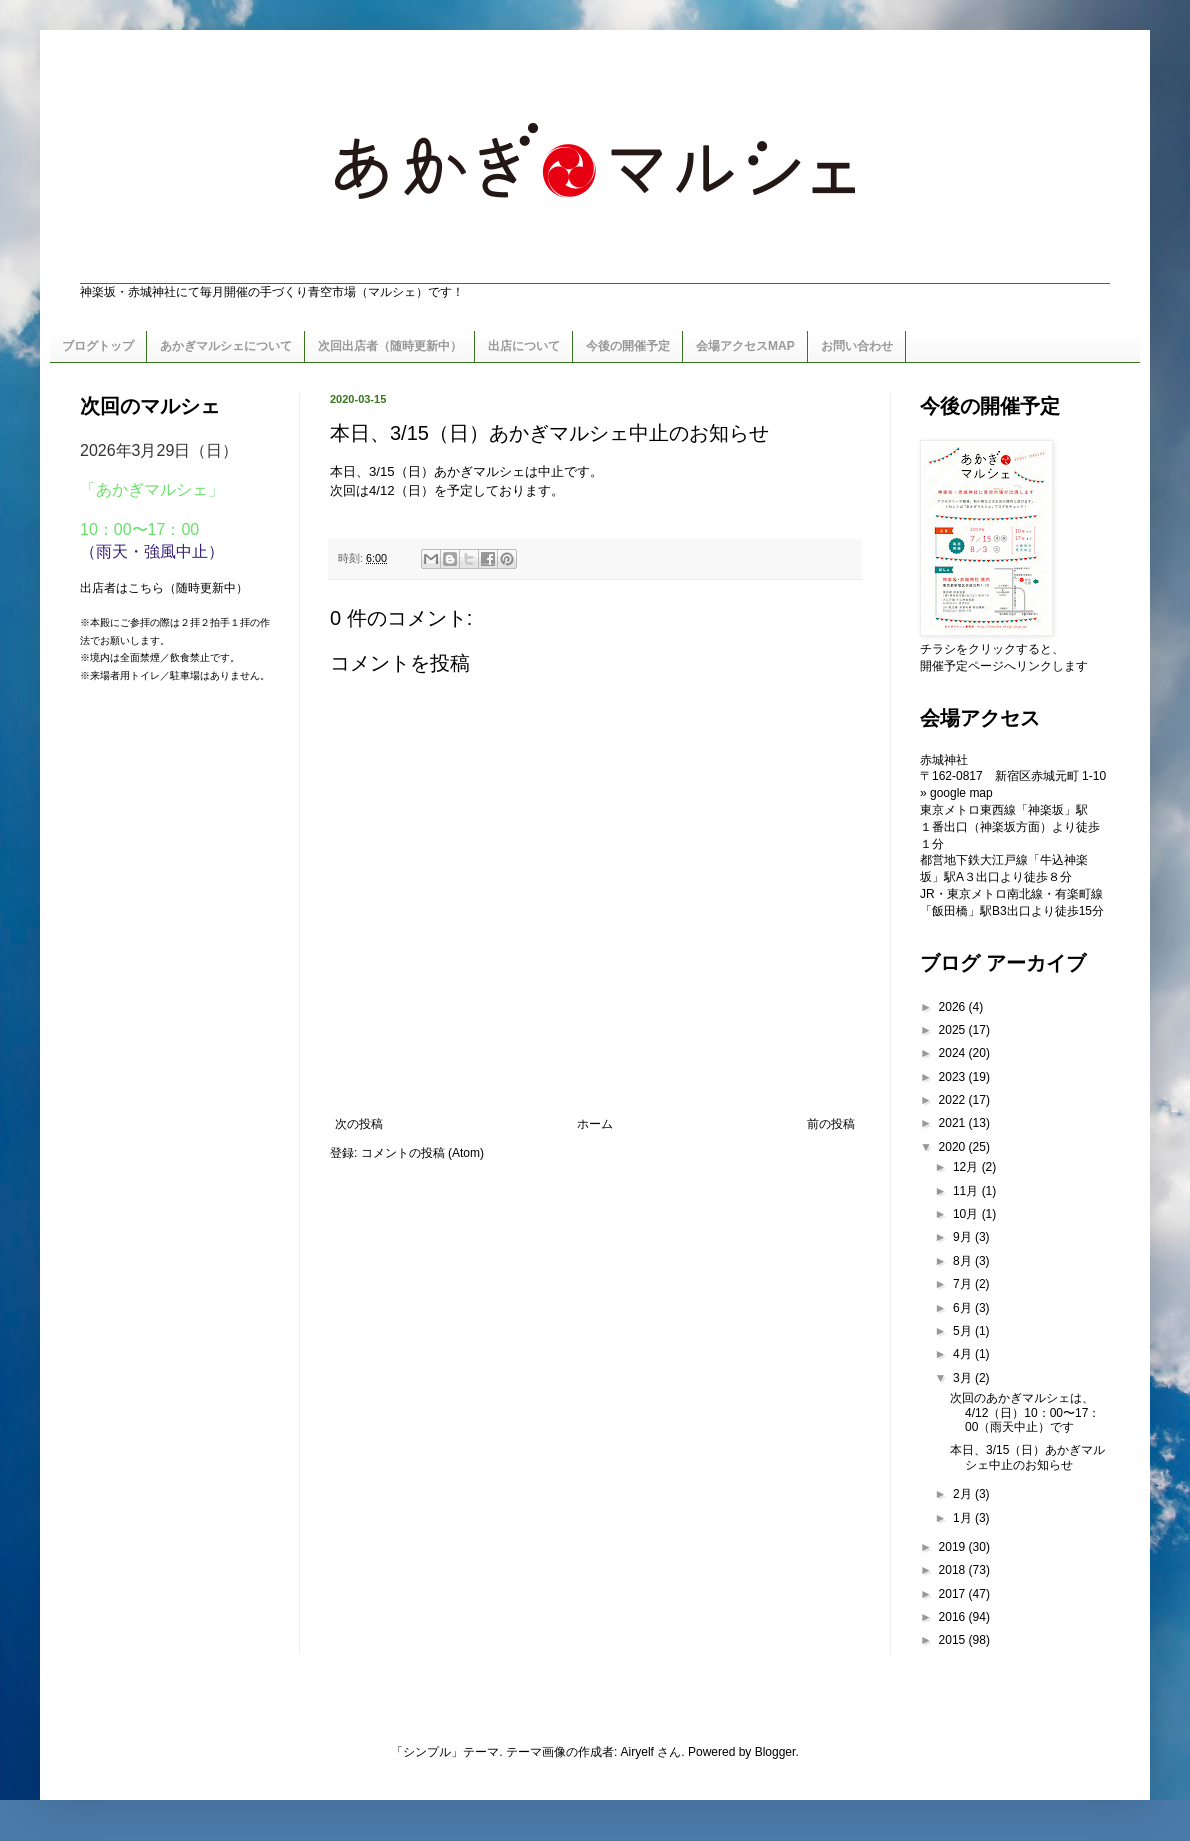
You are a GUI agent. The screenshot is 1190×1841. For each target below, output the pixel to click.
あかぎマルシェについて (226, 346)
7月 (964, 1284)
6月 (964, 1308)
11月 (967, 1191)
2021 (954, 1123)
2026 (954, 1007)
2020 (954, 1147)
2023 (954, 1077)
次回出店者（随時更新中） (390, 346)
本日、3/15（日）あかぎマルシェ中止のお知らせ (1027, 1457)
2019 (954, 1547)
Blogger (775, 1752)
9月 (964, 1237)
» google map (956, 793)
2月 (964, 1494)
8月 (964, 1261)
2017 (954, 1594)
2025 (954, 1030)
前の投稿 (831, 1124)
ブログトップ (98, 346)
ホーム (595, 1124)
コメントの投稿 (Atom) (422, 1153)
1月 (964, 1518)
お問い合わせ (857, 346)
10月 (967, 1214)
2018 (954, 1570)
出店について (524, 346)
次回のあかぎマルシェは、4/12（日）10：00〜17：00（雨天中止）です (1025, 1412)
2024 (954, 1053)
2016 (954, 1617)
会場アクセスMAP (745, 346)
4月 (964, 1354)
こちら (146, 588)
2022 (954, 1100)
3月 (964, 1378)
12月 (967, 1167)
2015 (954, 1640)
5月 (964, 1331)
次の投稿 (359, 1124)
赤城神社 (944, 760)
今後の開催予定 (628, 346)
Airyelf (637, 1752)
